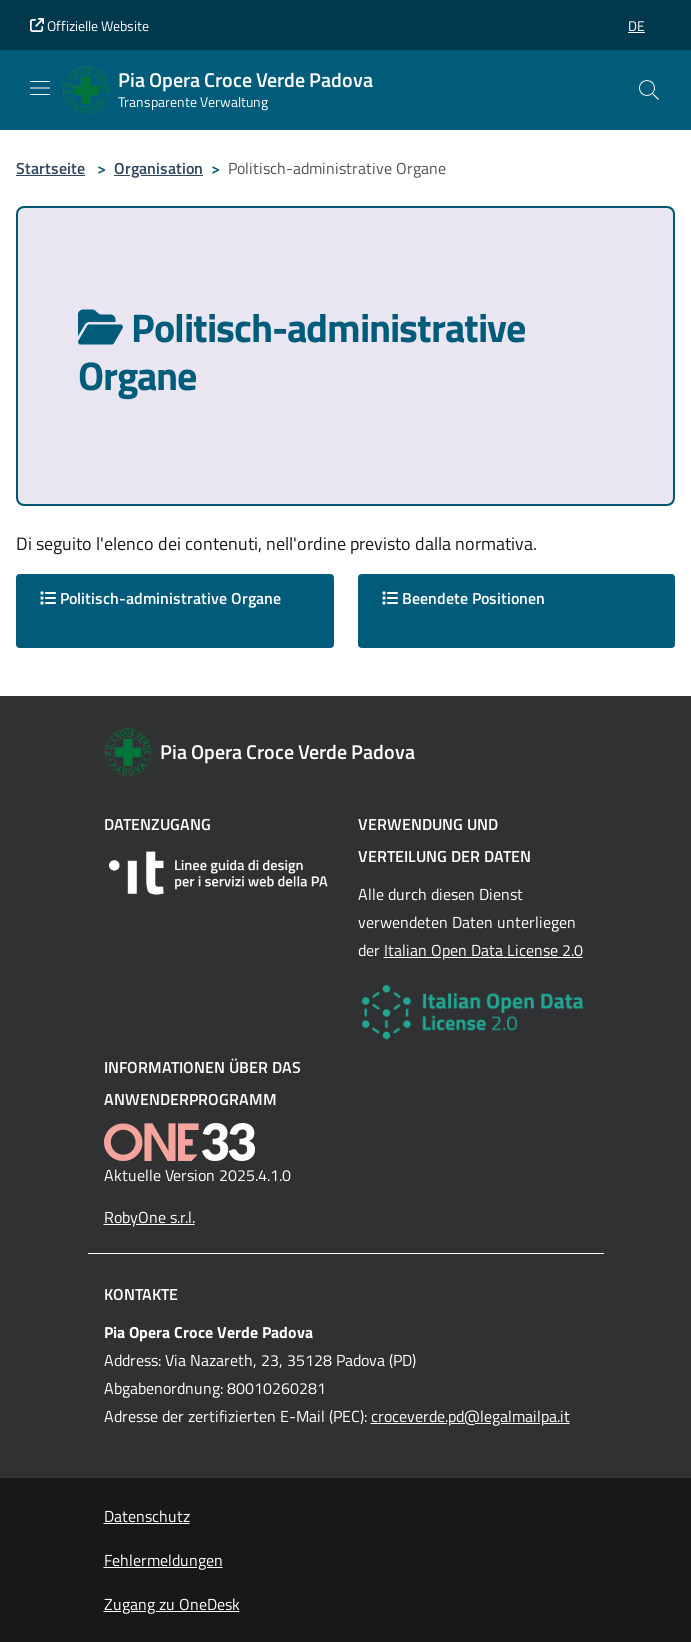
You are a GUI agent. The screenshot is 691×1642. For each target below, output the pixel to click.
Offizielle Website (89, 25)
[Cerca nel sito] (649, 90)
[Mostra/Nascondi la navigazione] (40, 88)
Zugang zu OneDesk (172, 1604)
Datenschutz (147, 1516)
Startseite (50, 168)
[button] (636, 25)
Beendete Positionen (463, 598)
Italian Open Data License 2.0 (483, 950)
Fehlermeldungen (163, 1560)
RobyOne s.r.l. (149, 1217)
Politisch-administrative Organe (160, 598)
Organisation (158, 168)
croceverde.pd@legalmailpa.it (470, 1416)
